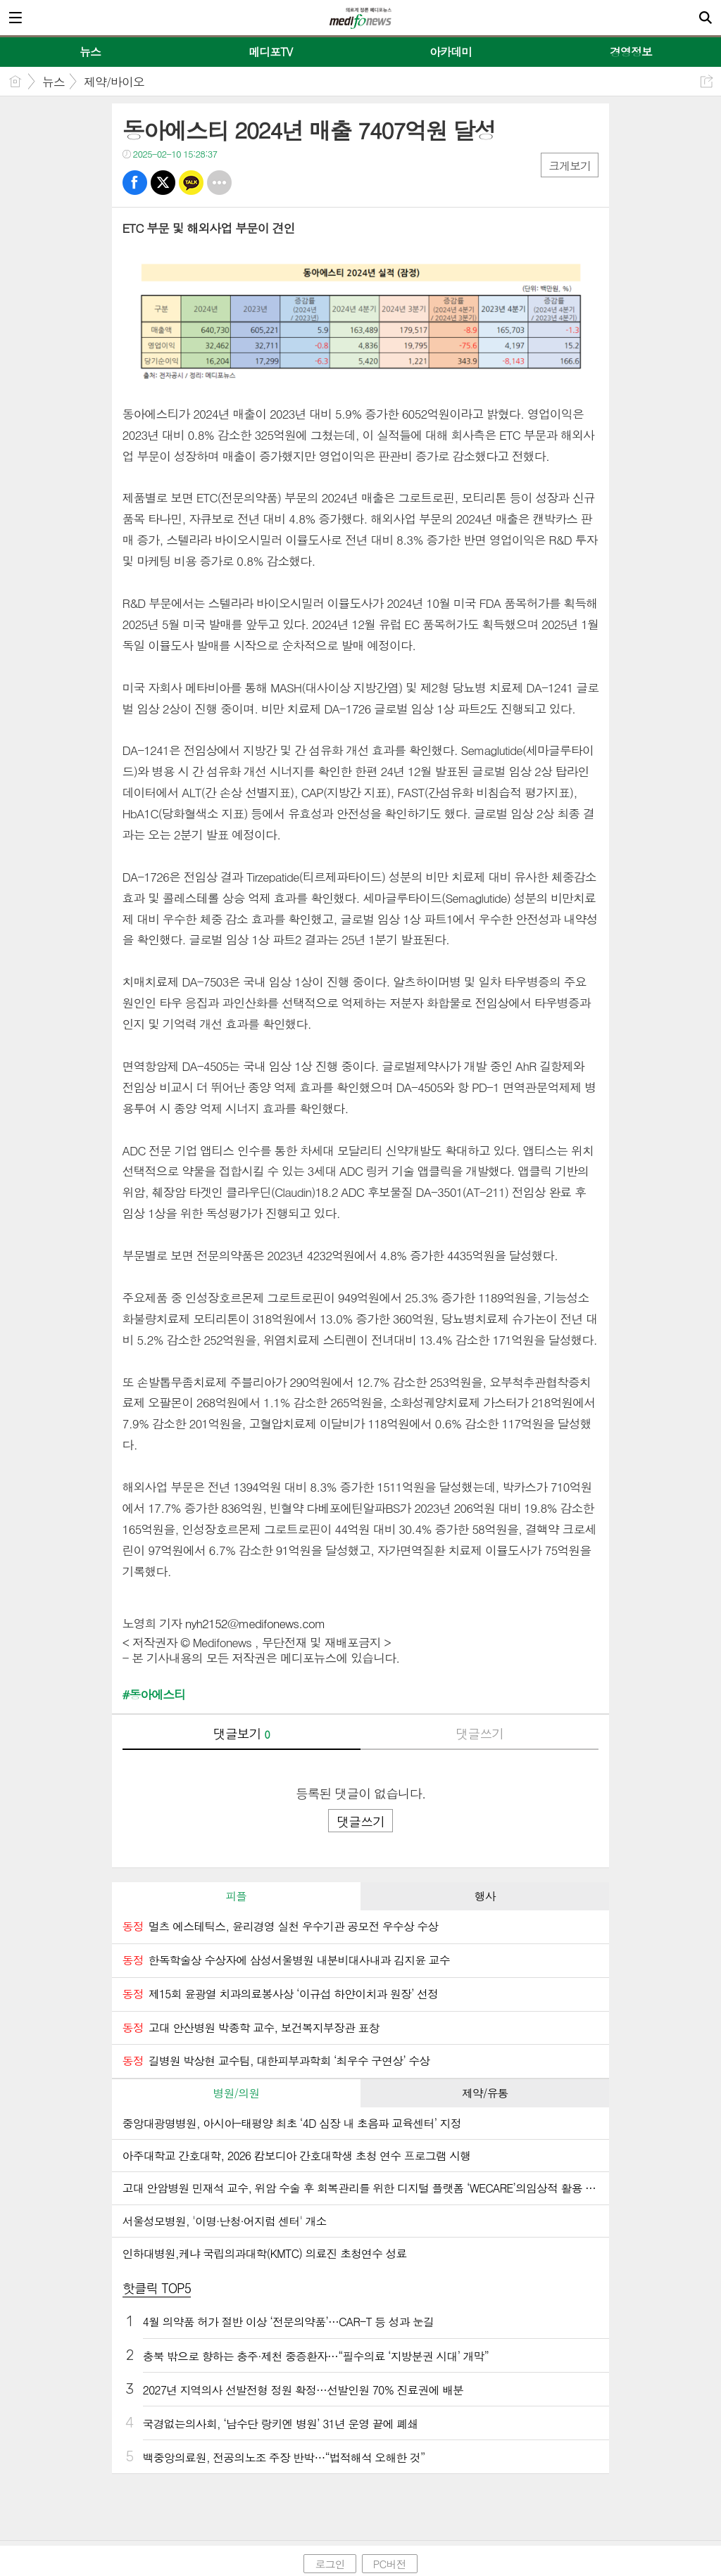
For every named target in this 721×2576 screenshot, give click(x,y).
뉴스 (53, 81)
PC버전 (389, 2563)
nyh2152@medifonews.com (255, 1623)
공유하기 (706, 81)
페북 (135, 182)
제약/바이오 (114, 81)
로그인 (329, 2563)
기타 (219, 182)
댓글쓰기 (479, 1733)
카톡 (191, 182)
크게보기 (569, 166)
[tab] (236, 1896)
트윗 (163, 182)
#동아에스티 (154, 1695)
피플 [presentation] (235, 1896)
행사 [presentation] (485, 1896)
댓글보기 (241, 1733)
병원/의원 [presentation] (236, 2093)
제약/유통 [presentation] (485, 2093)
